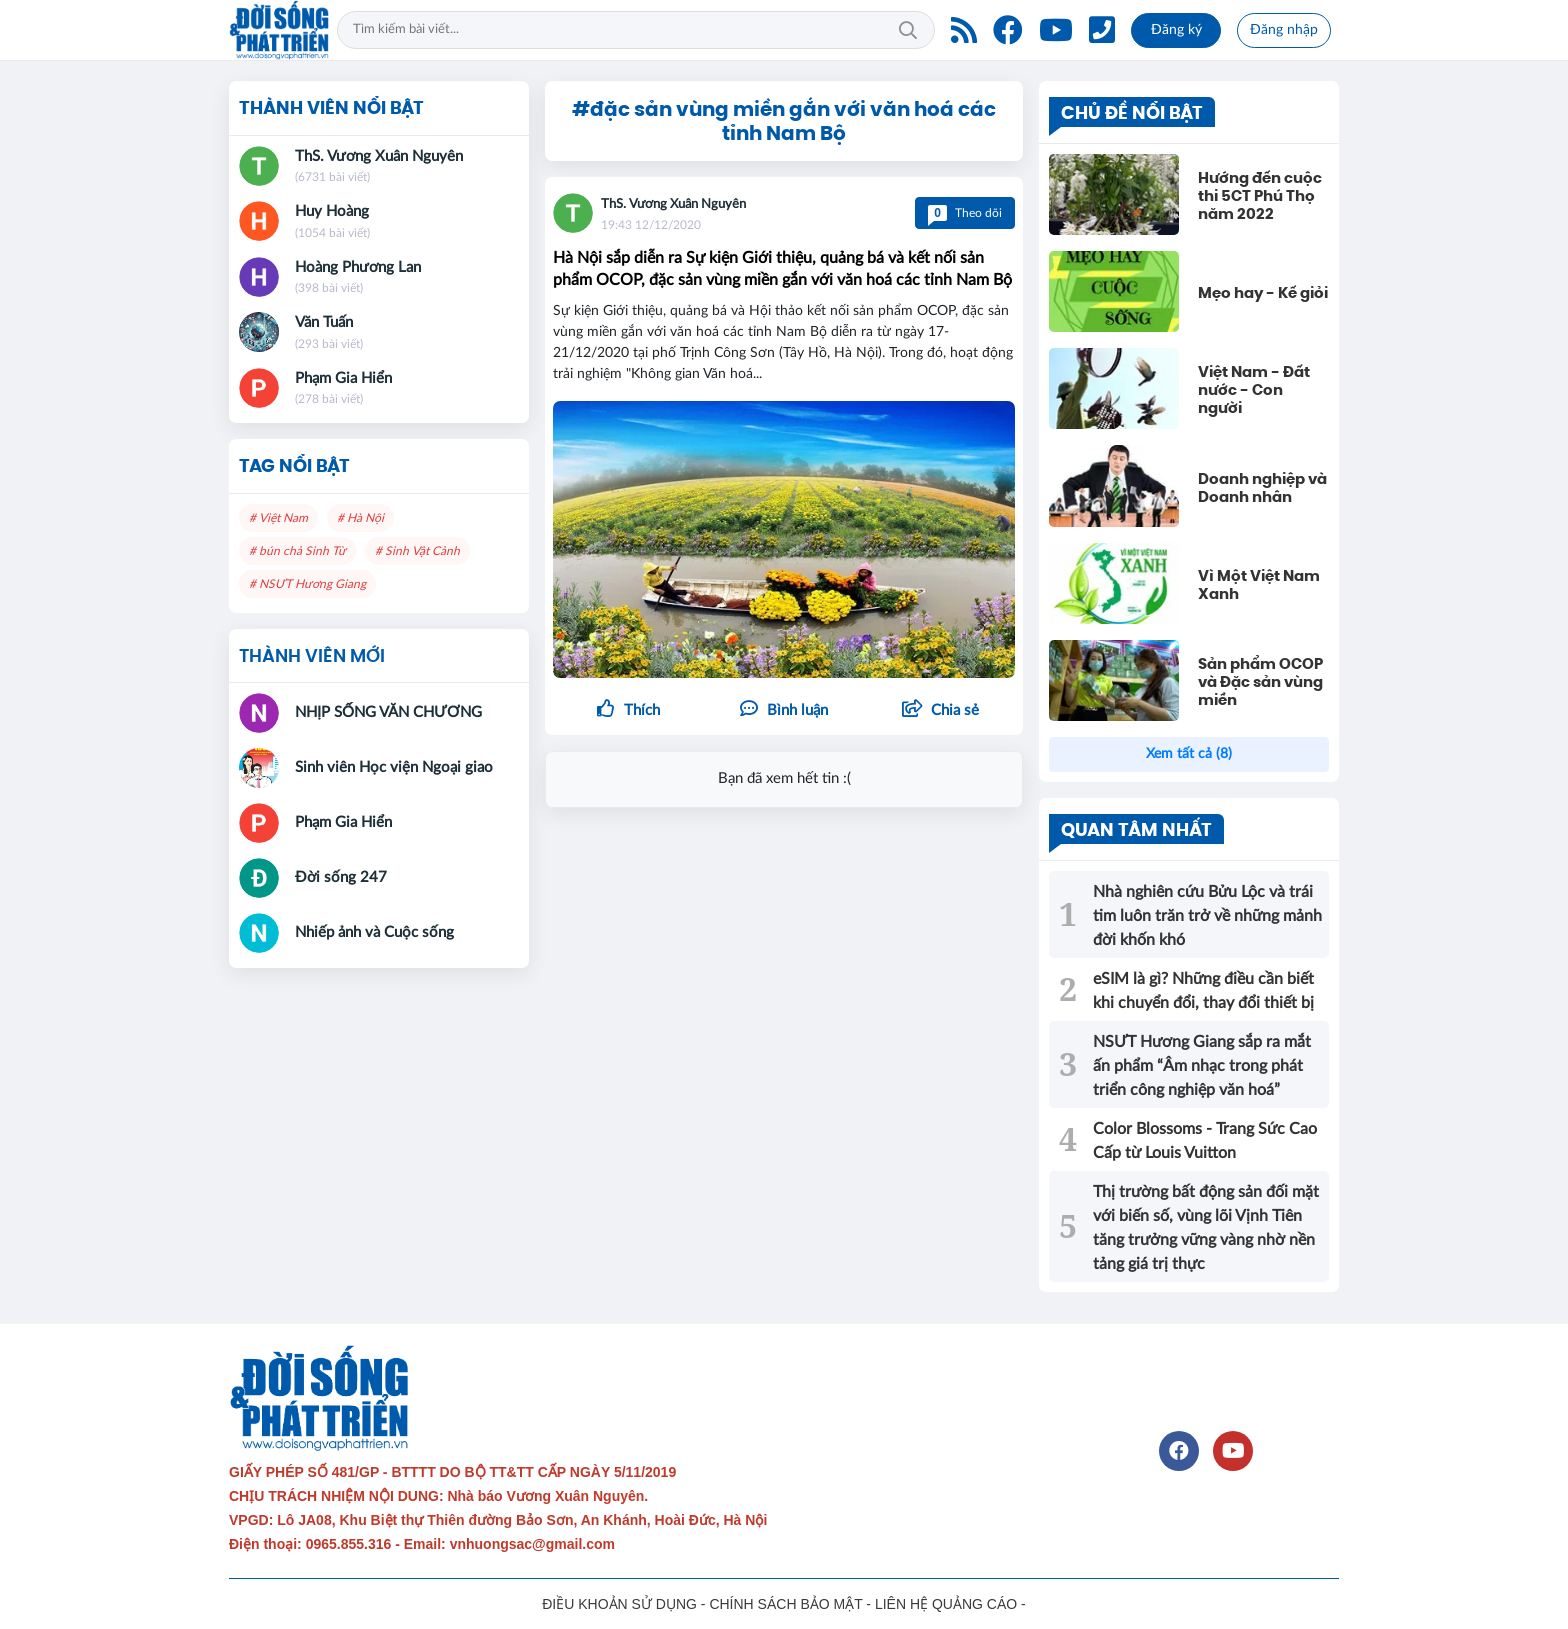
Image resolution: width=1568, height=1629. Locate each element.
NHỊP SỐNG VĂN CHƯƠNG (388, 712)
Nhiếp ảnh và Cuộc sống (374, 932)
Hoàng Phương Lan (358, 267)
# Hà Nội (360, 518)
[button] (940, 711)
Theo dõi (965, 213)
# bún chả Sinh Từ (297, 551)
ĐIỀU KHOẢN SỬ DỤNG (619, 1604)
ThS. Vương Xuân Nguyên (673, 204)
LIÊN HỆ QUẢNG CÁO (946, 1604)
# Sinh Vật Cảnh (417, 551)
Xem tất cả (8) (1189, 754)
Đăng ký (1176, 30)
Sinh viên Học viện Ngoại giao (394, 767)
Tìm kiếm (908, 30)
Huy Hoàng (332, 211)
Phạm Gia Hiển (343, 378)
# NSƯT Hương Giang (307, 584)
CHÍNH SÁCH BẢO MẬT (785, 1604)
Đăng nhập (1284, 30)
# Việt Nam (278, 518)
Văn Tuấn (324, 322)
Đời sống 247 (341, 877)
